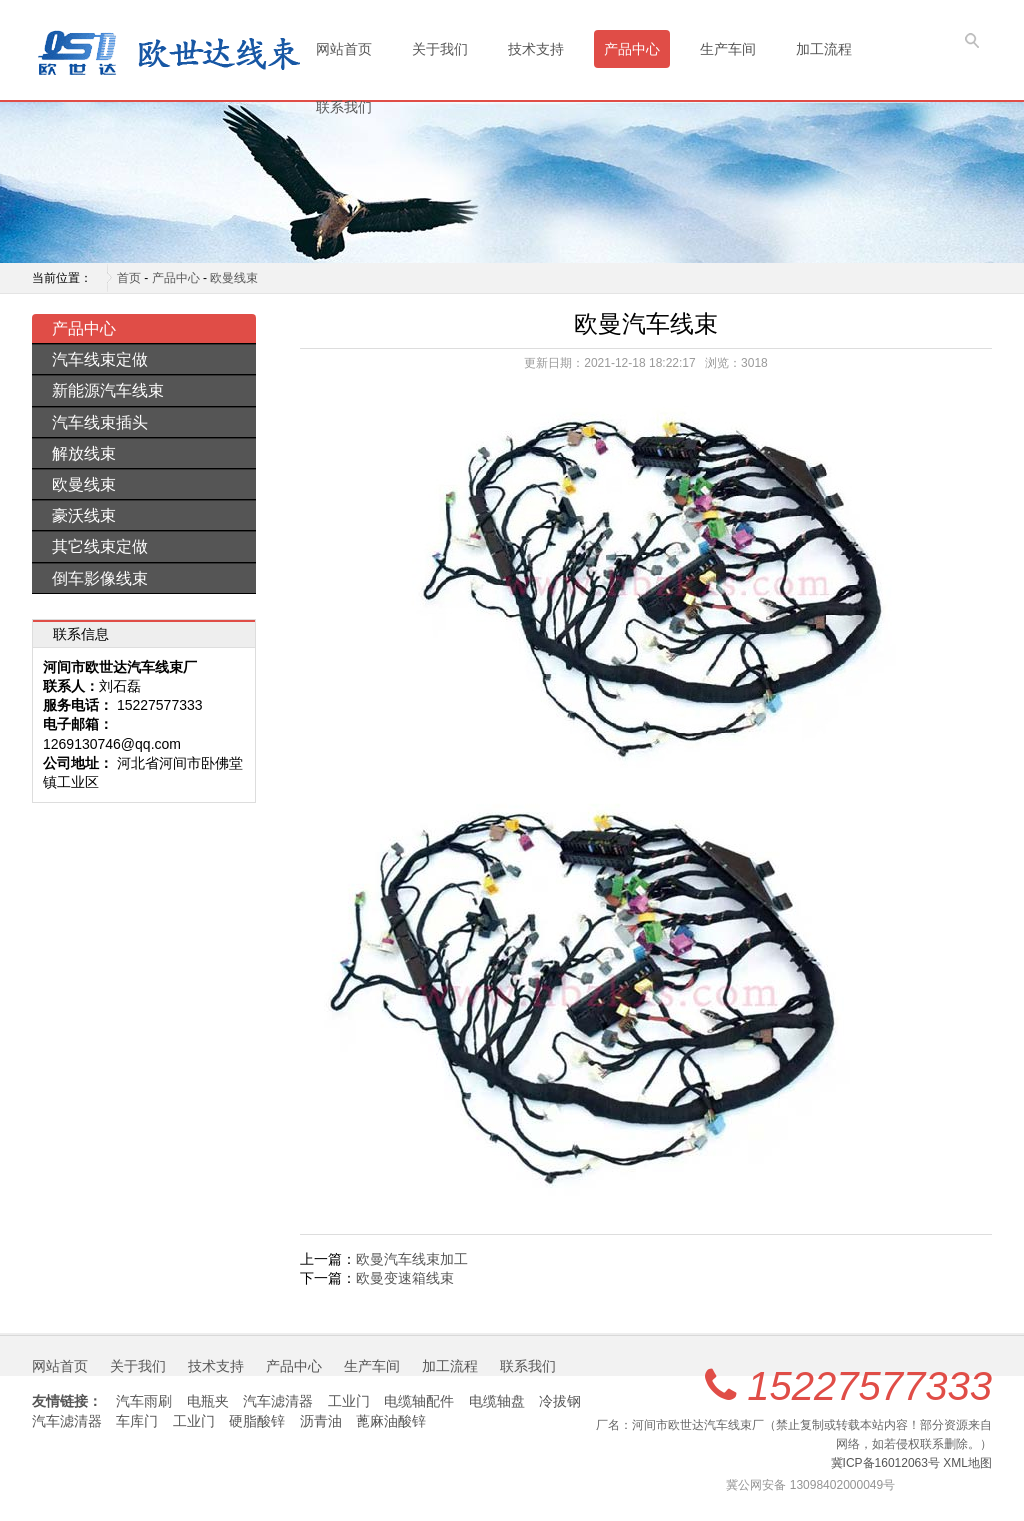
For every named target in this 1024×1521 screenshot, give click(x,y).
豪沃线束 (84, 515)
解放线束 (84, 453)
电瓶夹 (208, 1401)
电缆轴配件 (419, 1401)
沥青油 (321, 1421)
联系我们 (344, 107)
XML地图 (967, 1463)
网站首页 (344, 49)
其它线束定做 (100, 546)
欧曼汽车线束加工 (412, 1259)
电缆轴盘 (497, 1401)
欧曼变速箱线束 (405, 1278)
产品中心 (632, 49)
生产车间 (728, 49)
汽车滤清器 (278, 1401)
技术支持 (536, 49)
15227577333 (869, 1386)
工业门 (349, 1401)
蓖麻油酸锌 (391, 1421)
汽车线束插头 (100, 422)
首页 (129, 278)
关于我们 (440, 49)
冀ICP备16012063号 (885, 1463)
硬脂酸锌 (257, 1421)
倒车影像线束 (100, 578)
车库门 (137, 1421)
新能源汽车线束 (108, 390)
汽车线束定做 (100, 359)
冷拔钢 (560, 1401)
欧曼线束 (234, 278)
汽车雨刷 (144, 1401)
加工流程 (824, 49)
